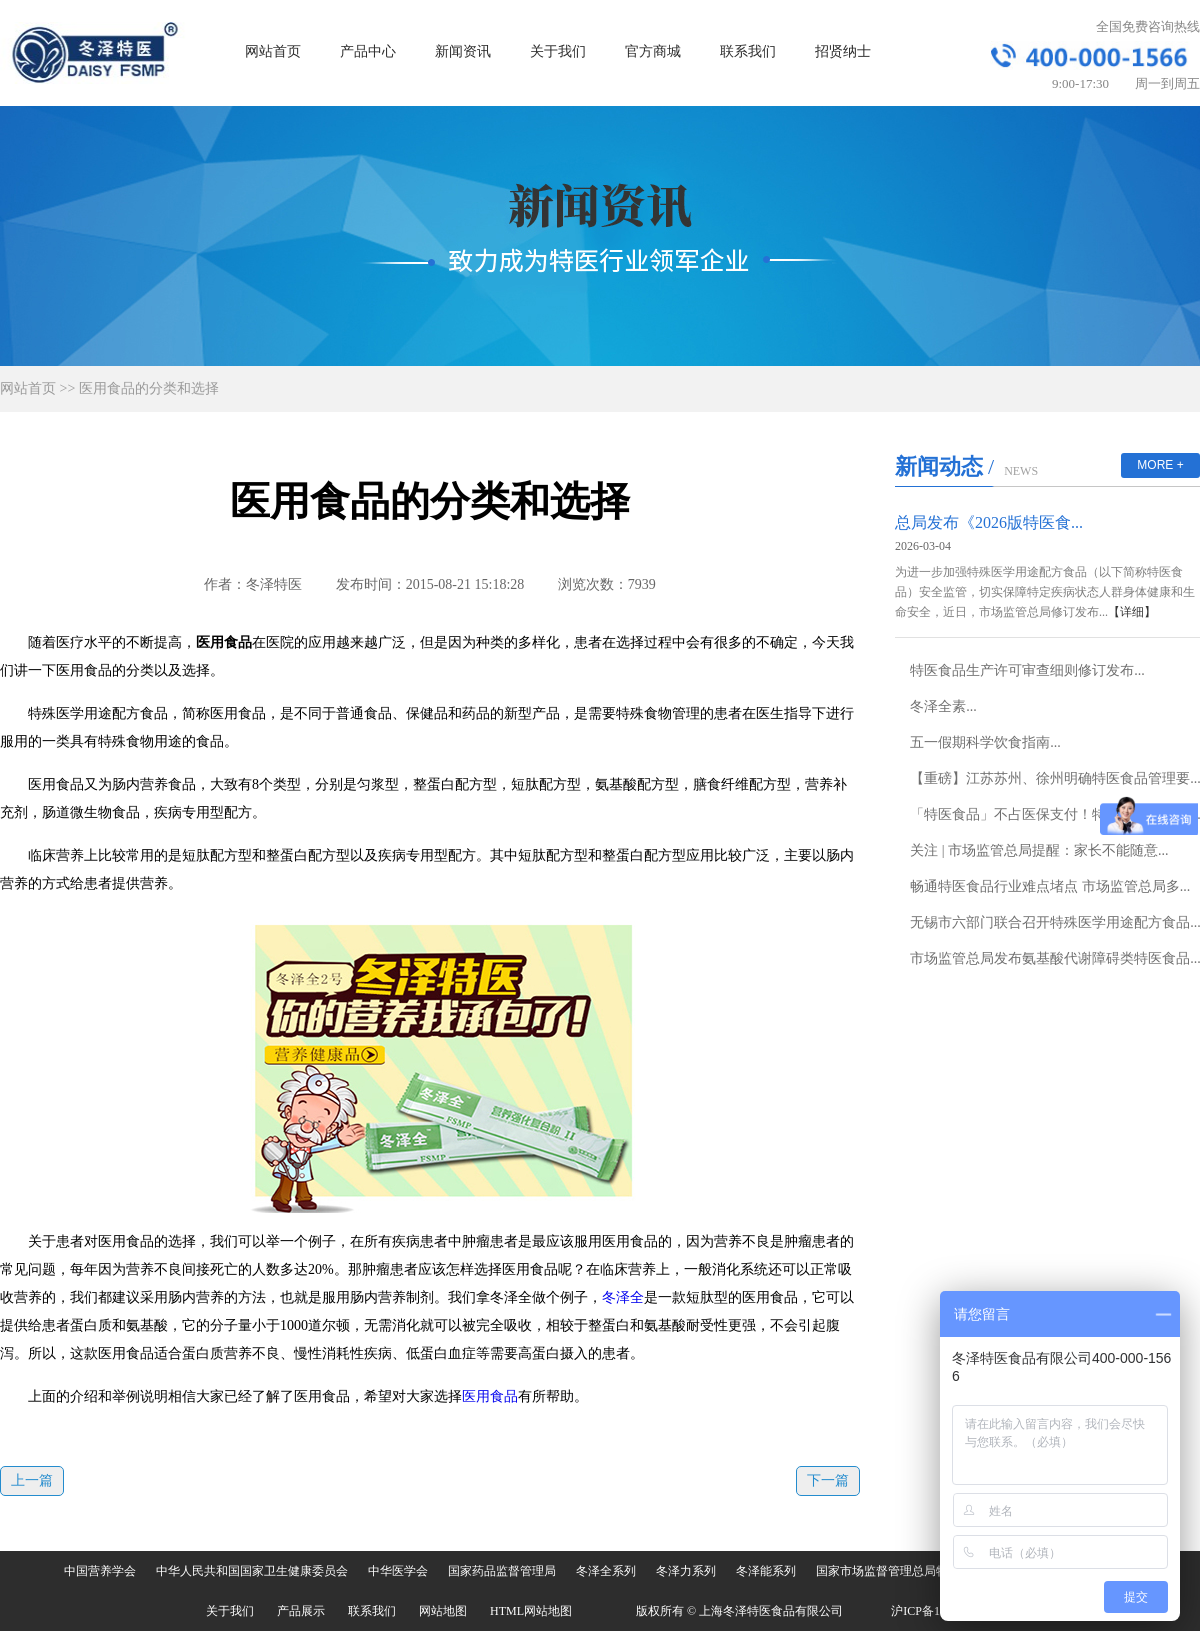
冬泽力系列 (686, 1571)
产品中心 (368, 51)
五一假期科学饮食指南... (985, 742)
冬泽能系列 (766, 1571)
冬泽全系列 (606, 1571)
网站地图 (443, 1611)
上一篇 (32, 1480)
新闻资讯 (463, 51)
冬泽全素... (943, 706)
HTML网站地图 (531, 1611)
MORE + (1160, 465)
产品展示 (301, 1611)
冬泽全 (623, 1297)
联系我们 (748, 51)
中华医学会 (398, 1571)
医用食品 (490, 1396)
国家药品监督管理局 (502, 1571)
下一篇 (828, 1480)
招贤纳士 (843, 51)
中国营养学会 (100, 1571)
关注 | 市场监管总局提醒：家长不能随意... (1039, 850)
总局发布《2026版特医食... (989, 522)
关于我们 (558, 51)
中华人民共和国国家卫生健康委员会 (252, 1571)
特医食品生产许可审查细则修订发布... (1027, 670)
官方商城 (653, 51)
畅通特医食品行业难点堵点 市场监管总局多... (1050, 886)
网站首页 (273, 51)
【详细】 (1132, 612)
